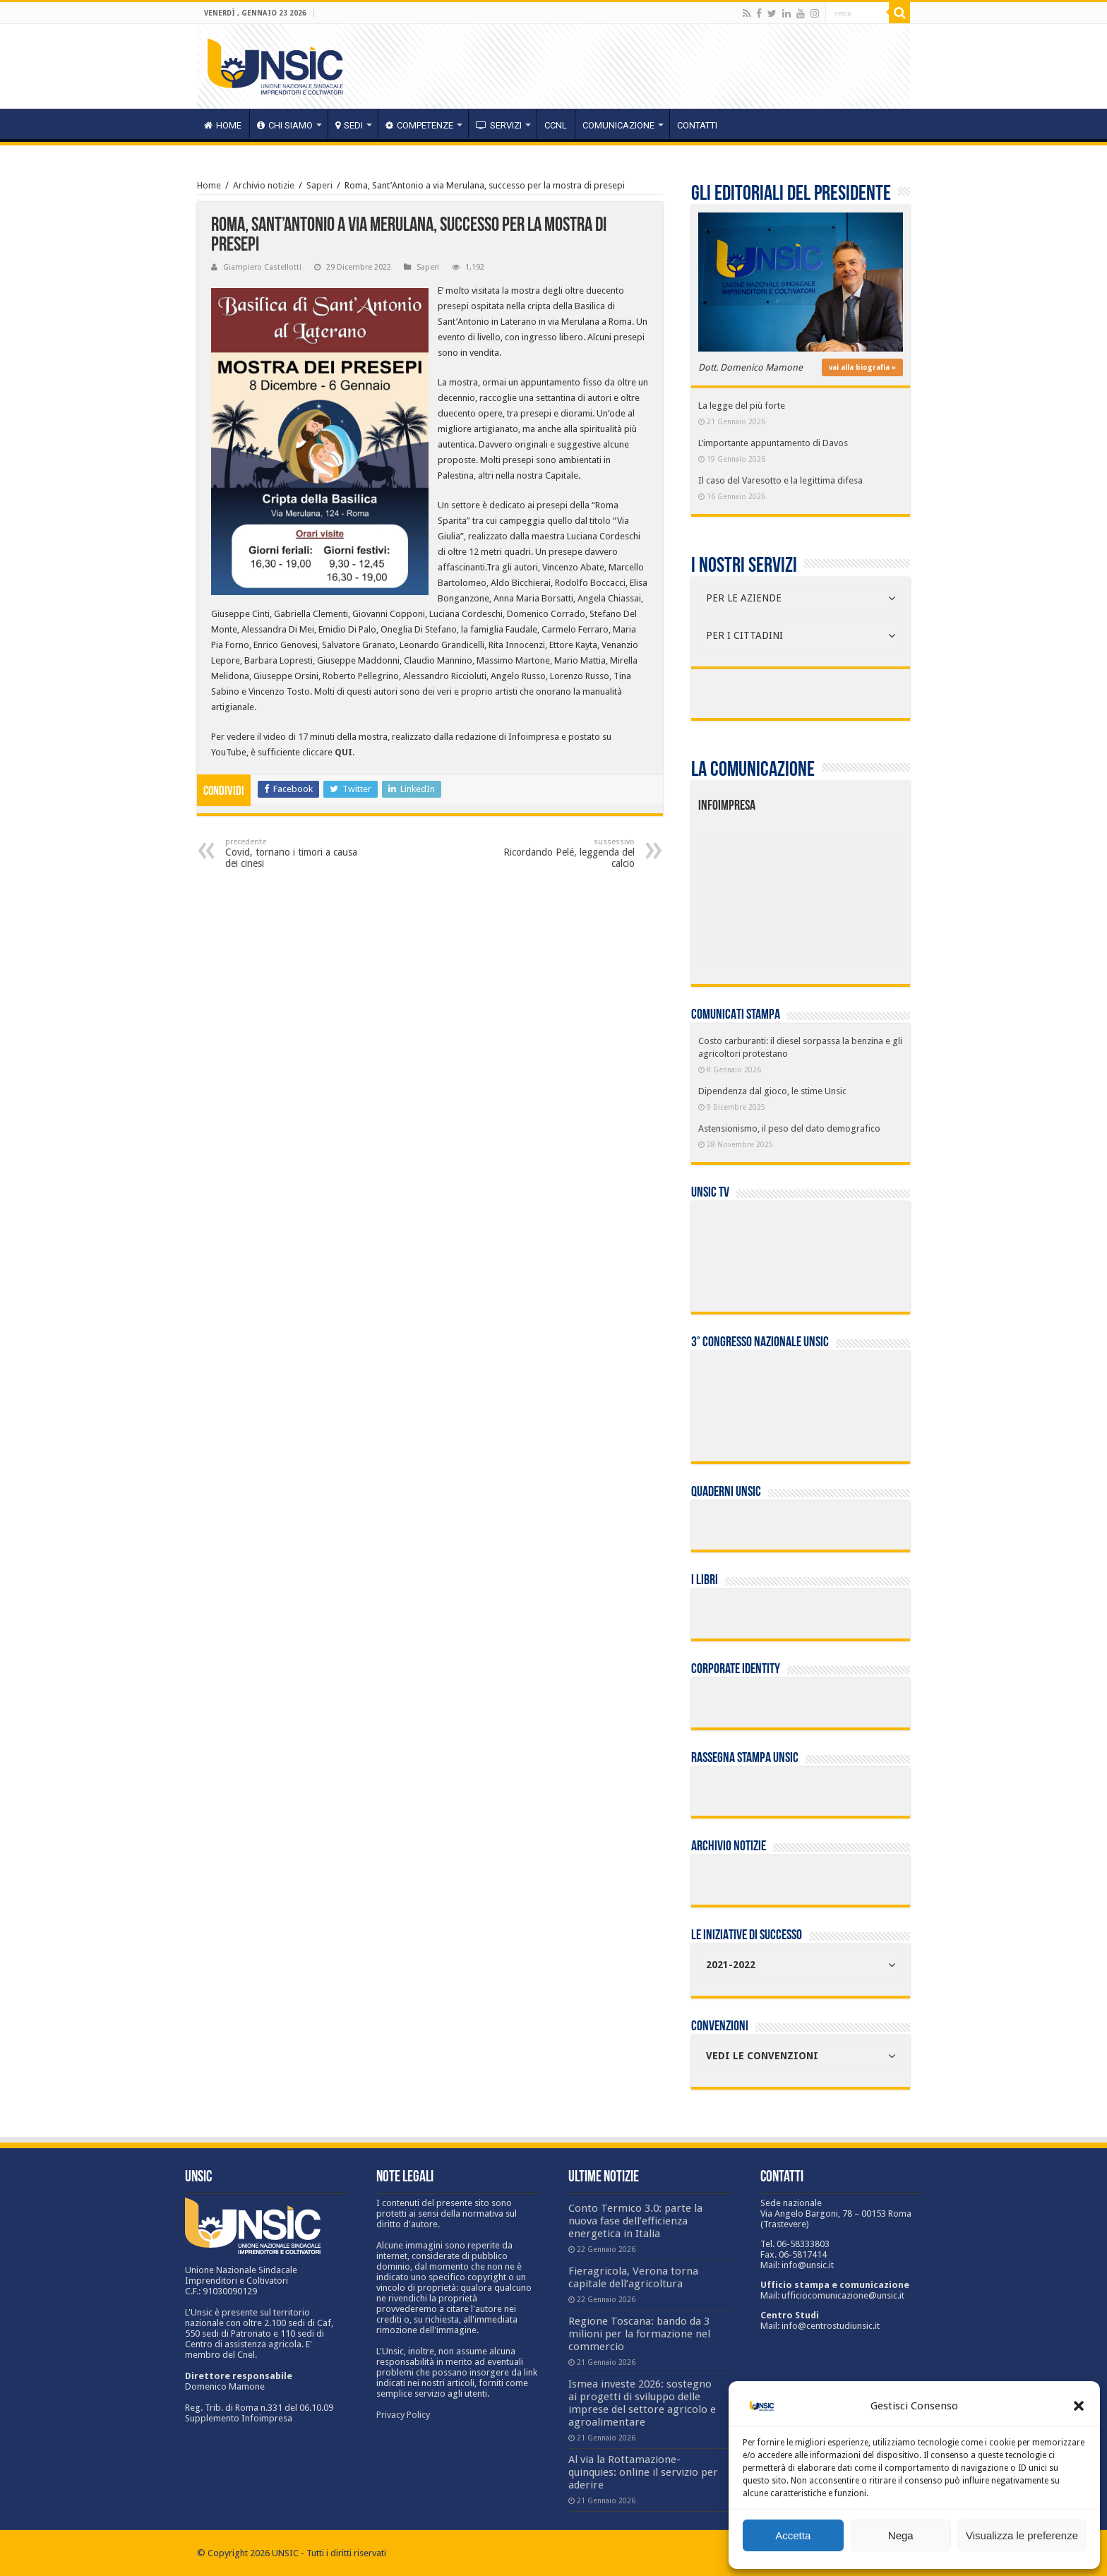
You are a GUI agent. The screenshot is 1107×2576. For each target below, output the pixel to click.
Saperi (319, 185)
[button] (1079, 2406)
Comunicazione (618, 125)
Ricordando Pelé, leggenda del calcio (562, 853)
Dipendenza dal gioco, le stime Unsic (772, 1091)
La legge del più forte (741, 405)
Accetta (792, 2535)
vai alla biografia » (862, 367)
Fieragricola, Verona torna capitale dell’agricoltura (633, 2277)
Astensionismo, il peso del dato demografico (789, 1128)
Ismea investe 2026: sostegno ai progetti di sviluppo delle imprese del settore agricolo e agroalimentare (642, 2403)
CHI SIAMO (285, 125)
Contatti (697, 125)
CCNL (555, 125)
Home (209, 185)
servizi (499, 125)
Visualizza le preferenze (1022, 2535)
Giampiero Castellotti (262, 267)
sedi (349, 125)
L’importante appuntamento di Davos (773, 443)
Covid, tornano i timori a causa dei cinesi (297, 853)
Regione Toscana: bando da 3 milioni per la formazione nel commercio (639, 2334)
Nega (901, 2535)
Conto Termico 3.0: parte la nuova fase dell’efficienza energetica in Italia (635, 2221)
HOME (222, 125)
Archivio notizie (263, 185)
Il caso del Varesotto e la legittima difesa (780, 480)
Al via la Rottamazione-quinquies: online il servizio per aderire (643, 2472)
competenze (419, 125)
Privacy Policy (403, 2414)
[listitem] (843, 894)
